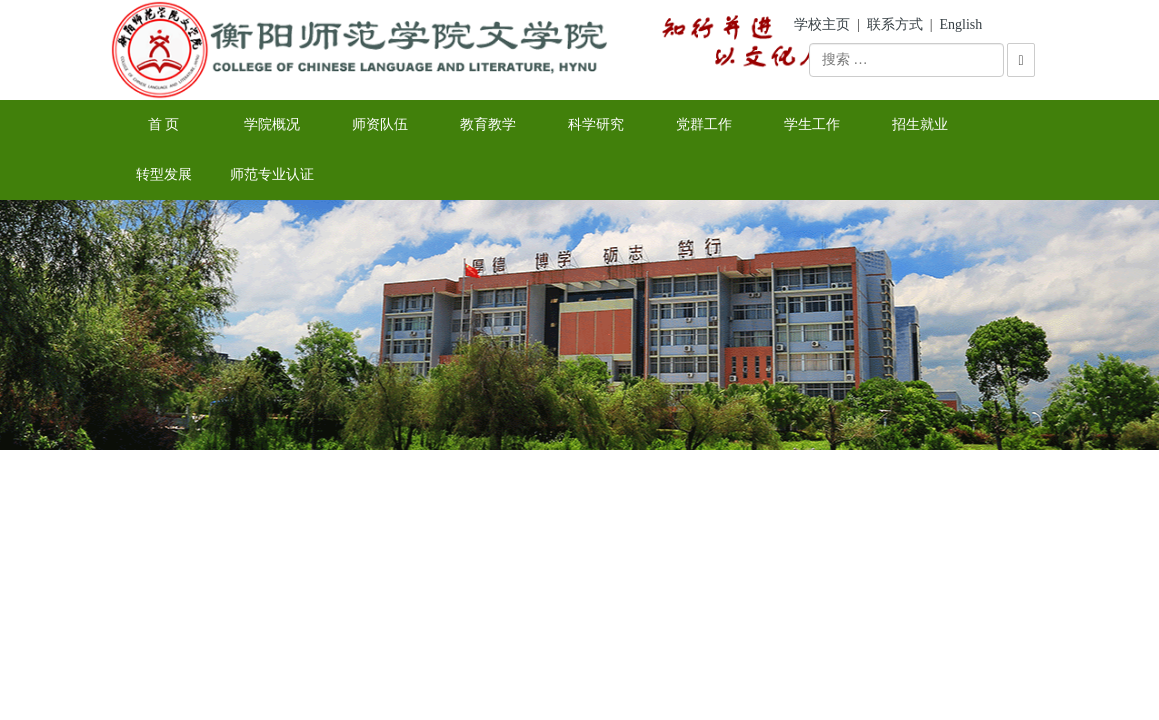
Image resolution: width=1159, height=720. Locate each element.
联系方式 (895, 24)
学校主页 (822, 24)
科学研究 (596, 124)
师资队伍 (380, 124)
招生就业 (920, 124)
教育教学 (488, 124)
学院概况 (272, 124)
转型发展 (164, 174)
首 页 (164, 124)
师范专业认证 (272, 174)
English (961, 24)
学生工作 (812, 124)
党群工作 (704, 124)
